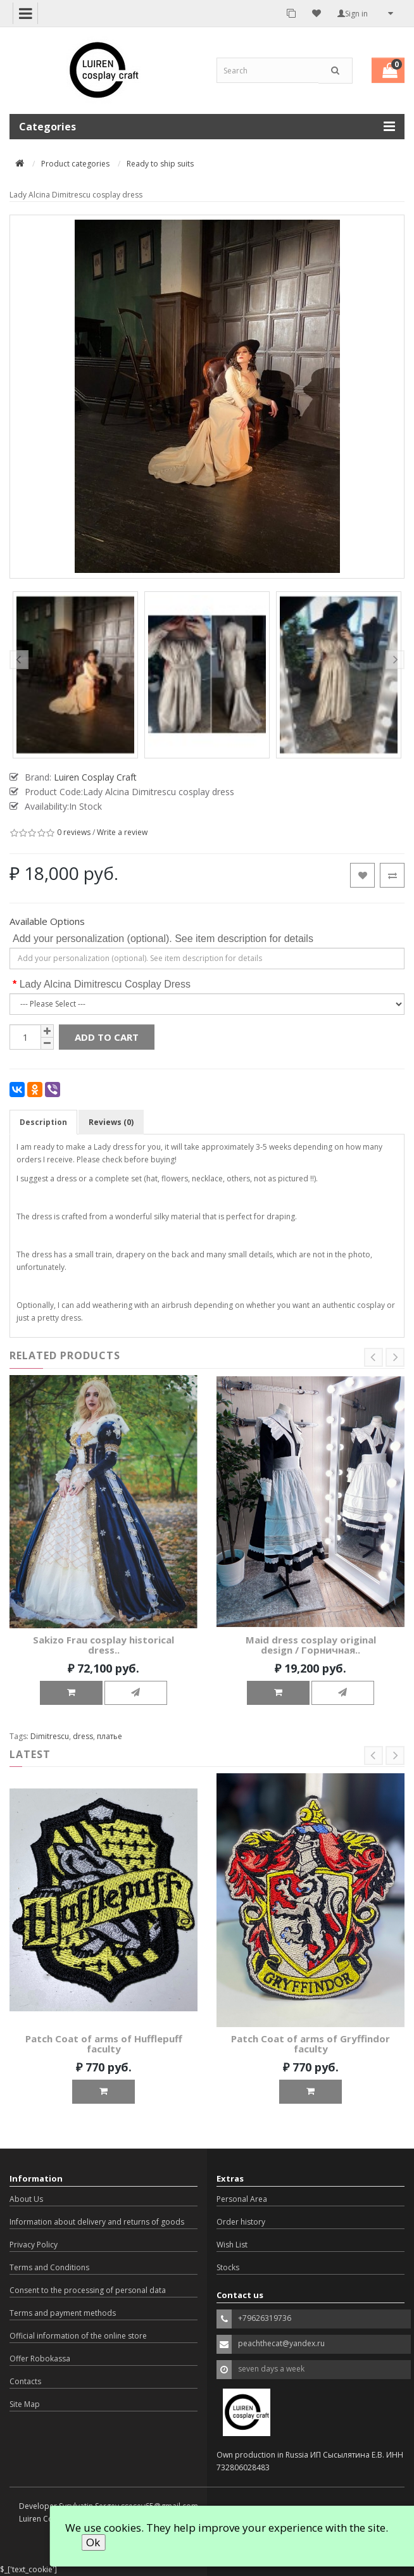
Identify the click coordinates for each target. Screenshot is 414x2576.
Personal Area (241, 2199)
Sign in (352, 13)
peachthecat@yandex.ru (281, 2343)
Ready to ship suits (160, 163)
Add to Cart (107, 1037)
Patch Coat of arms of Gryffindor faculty (310, 2044)
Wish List (232, 2244)
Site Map (24, 2404)
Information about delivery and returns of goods (96, 2221)
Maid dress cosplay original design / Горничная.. (311, 1645)
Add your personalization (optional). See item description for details (163, 938)
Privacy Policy (33, 2244)
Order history (240, 2221)
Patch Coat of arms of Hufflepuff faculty (103, 2044)
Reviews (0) (111, 1122)
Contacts (25, 2381)
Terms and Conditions (49, 2267)
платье (109, 1736)
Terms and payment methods (62, 2313)
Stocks (227, 2267)
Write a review (122, 832)
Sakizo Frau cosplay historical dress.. (103, 1645)
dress (83, 1736)
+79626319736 (264, 2318)
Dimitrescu (49, 1736)
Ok (93, 2542)
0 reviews (74, 832)
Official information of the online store (78, 2335)
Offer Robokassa (39, 2358)
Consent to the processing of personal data (87, 2290)
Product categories (75, 163)
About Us (26, 2199)
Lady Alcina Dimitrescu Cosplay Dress (105, 984)
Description (43, 1122)
